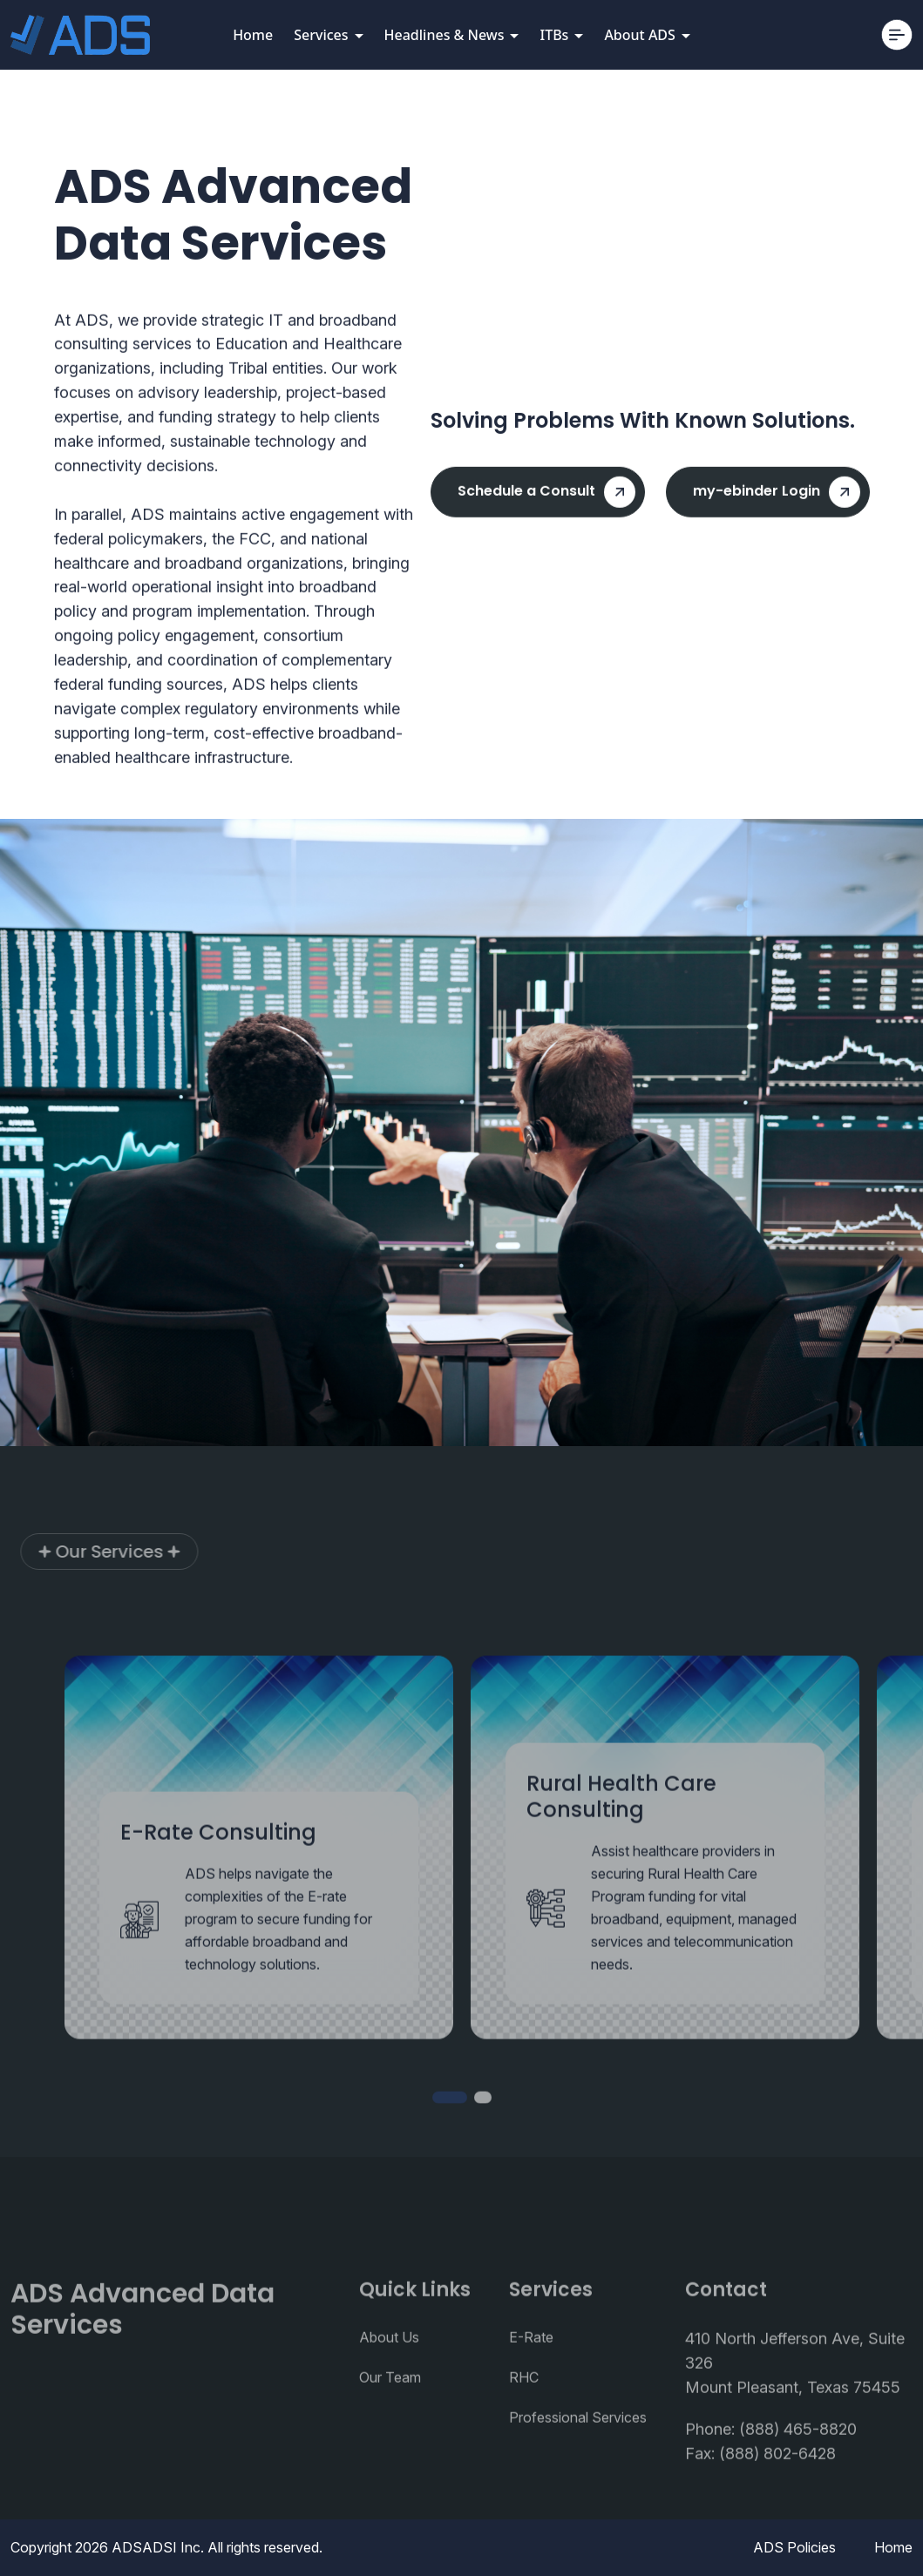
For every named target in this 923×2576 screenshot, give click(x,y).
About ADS (646, 34)
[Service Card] (258, 1880)
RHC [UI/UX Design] (524, 2411)
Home (253, 34)
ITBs (561, 34)
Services (328, 34)
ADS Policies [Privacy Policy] (794, 2547)
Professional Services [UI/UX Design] (578, 2451)
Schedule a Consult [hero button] (546, 500)
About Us (389, 2371)
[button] (449, 2131)
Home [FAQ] (893, 2547)
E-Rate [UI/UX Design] (531, 2371)
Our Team (390, 2411)
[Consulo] (80, 34)
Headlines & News (451, 34)
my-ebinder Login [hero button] (776, 500)
